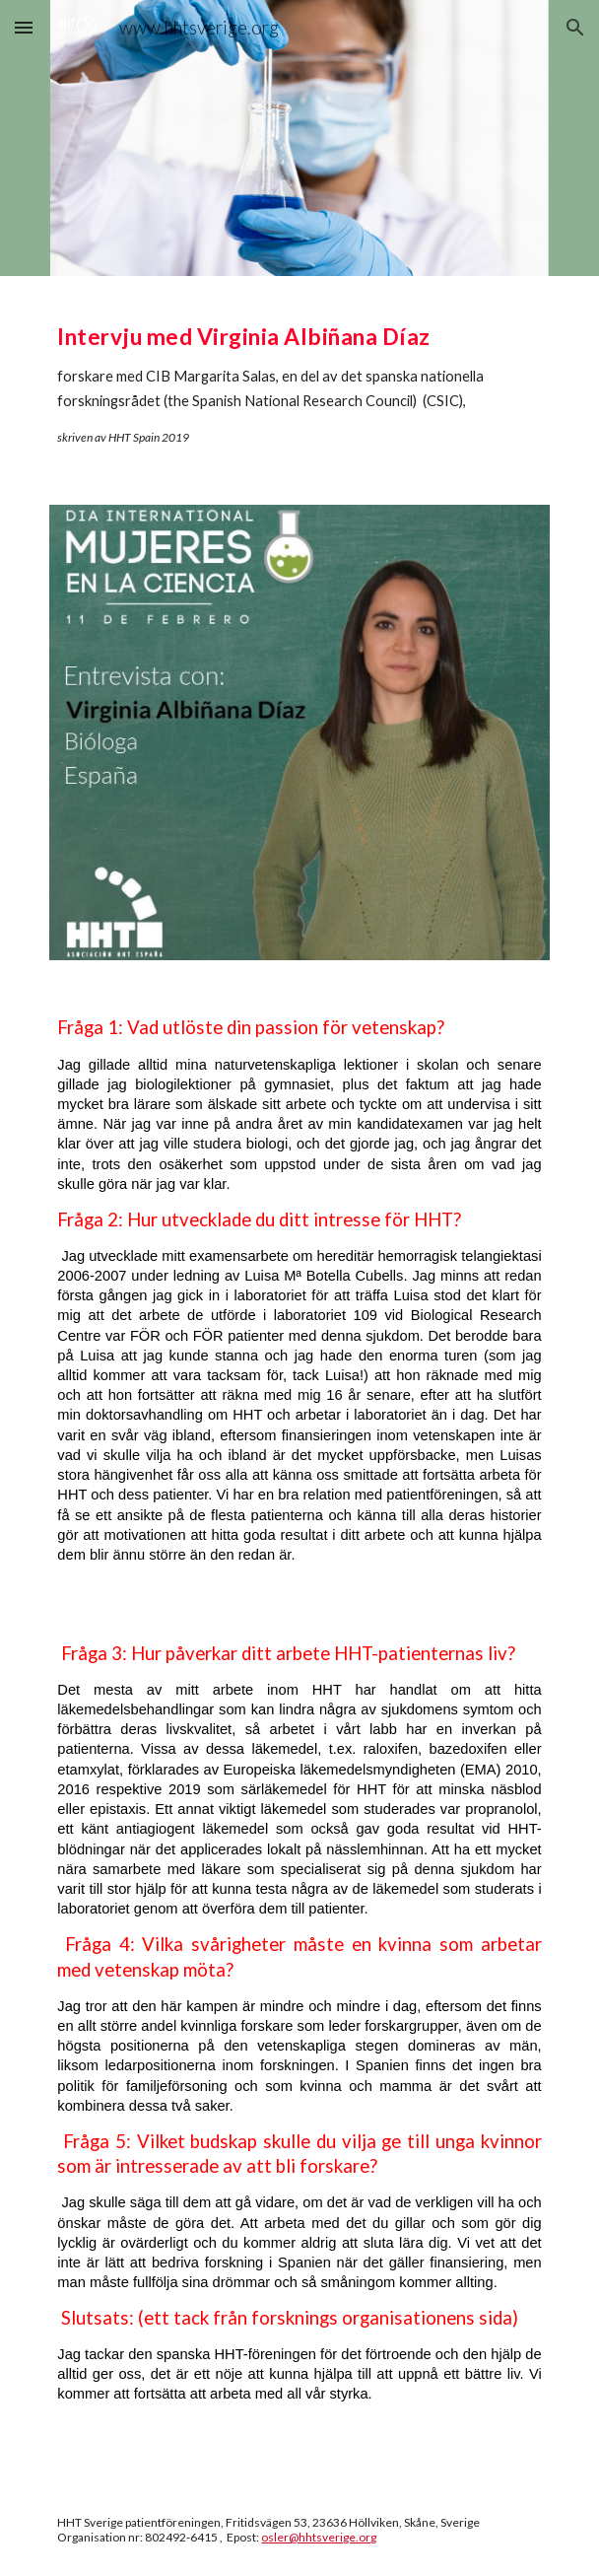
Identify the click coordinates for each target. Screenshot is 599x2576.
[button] (23, 27)
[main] (299, 378)
